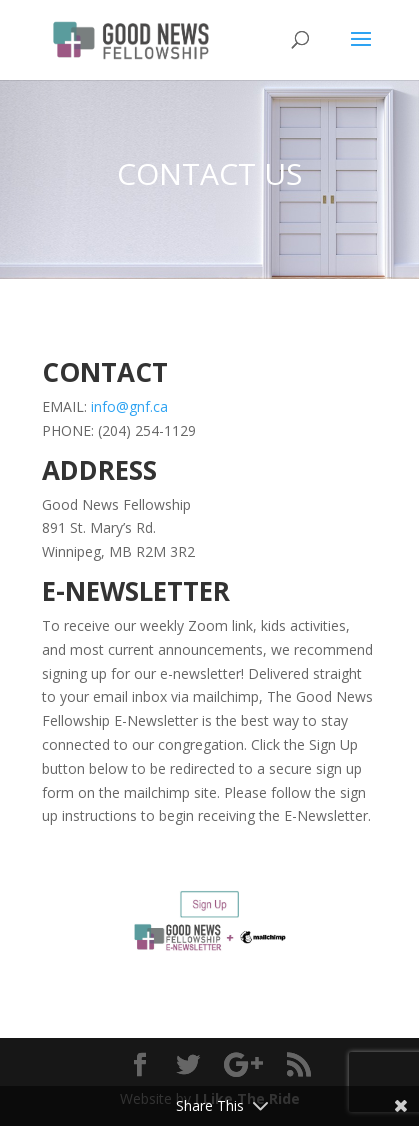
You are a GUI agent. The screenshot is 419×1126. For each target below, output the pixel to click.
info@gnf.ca (129, 406)
